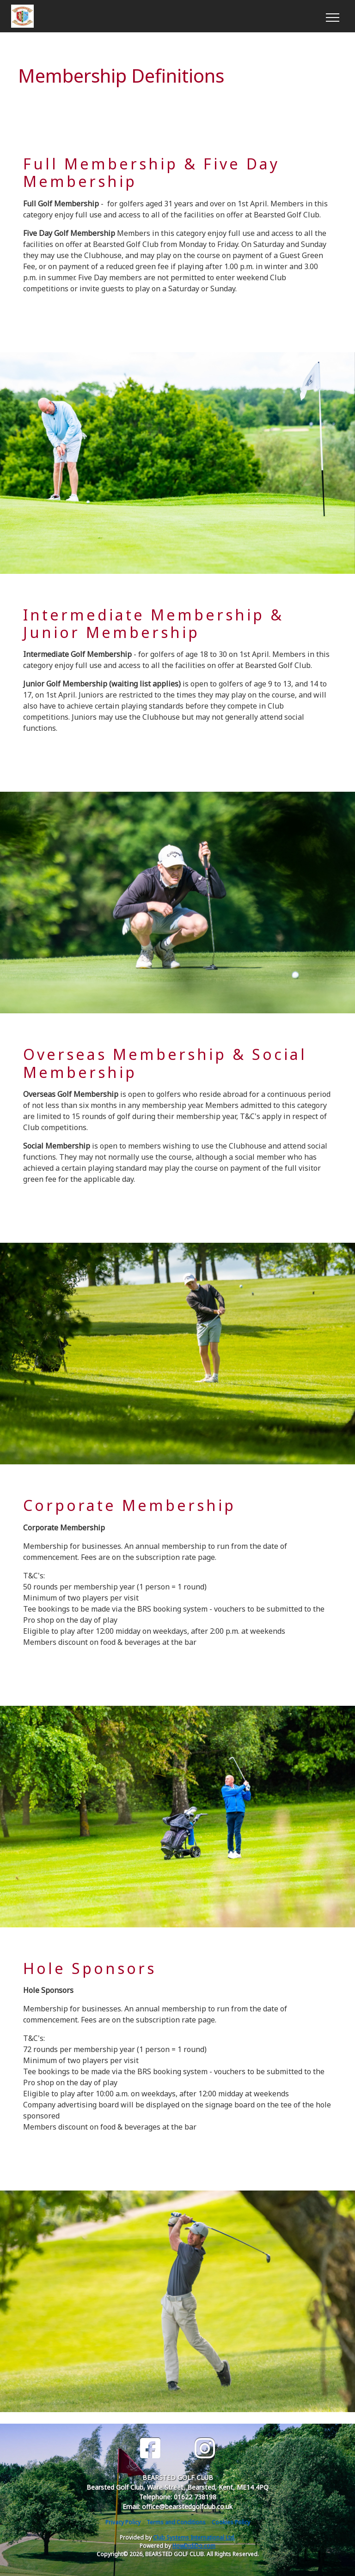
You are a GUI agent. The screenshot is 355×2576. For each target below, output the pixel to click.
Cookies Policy (231, 2522)
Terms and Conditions (176, 2522)
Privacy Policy (123, 2522)
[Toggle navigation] (332, 16)
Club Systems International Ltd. (194, 2537)
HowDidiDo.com (193, 2546)
